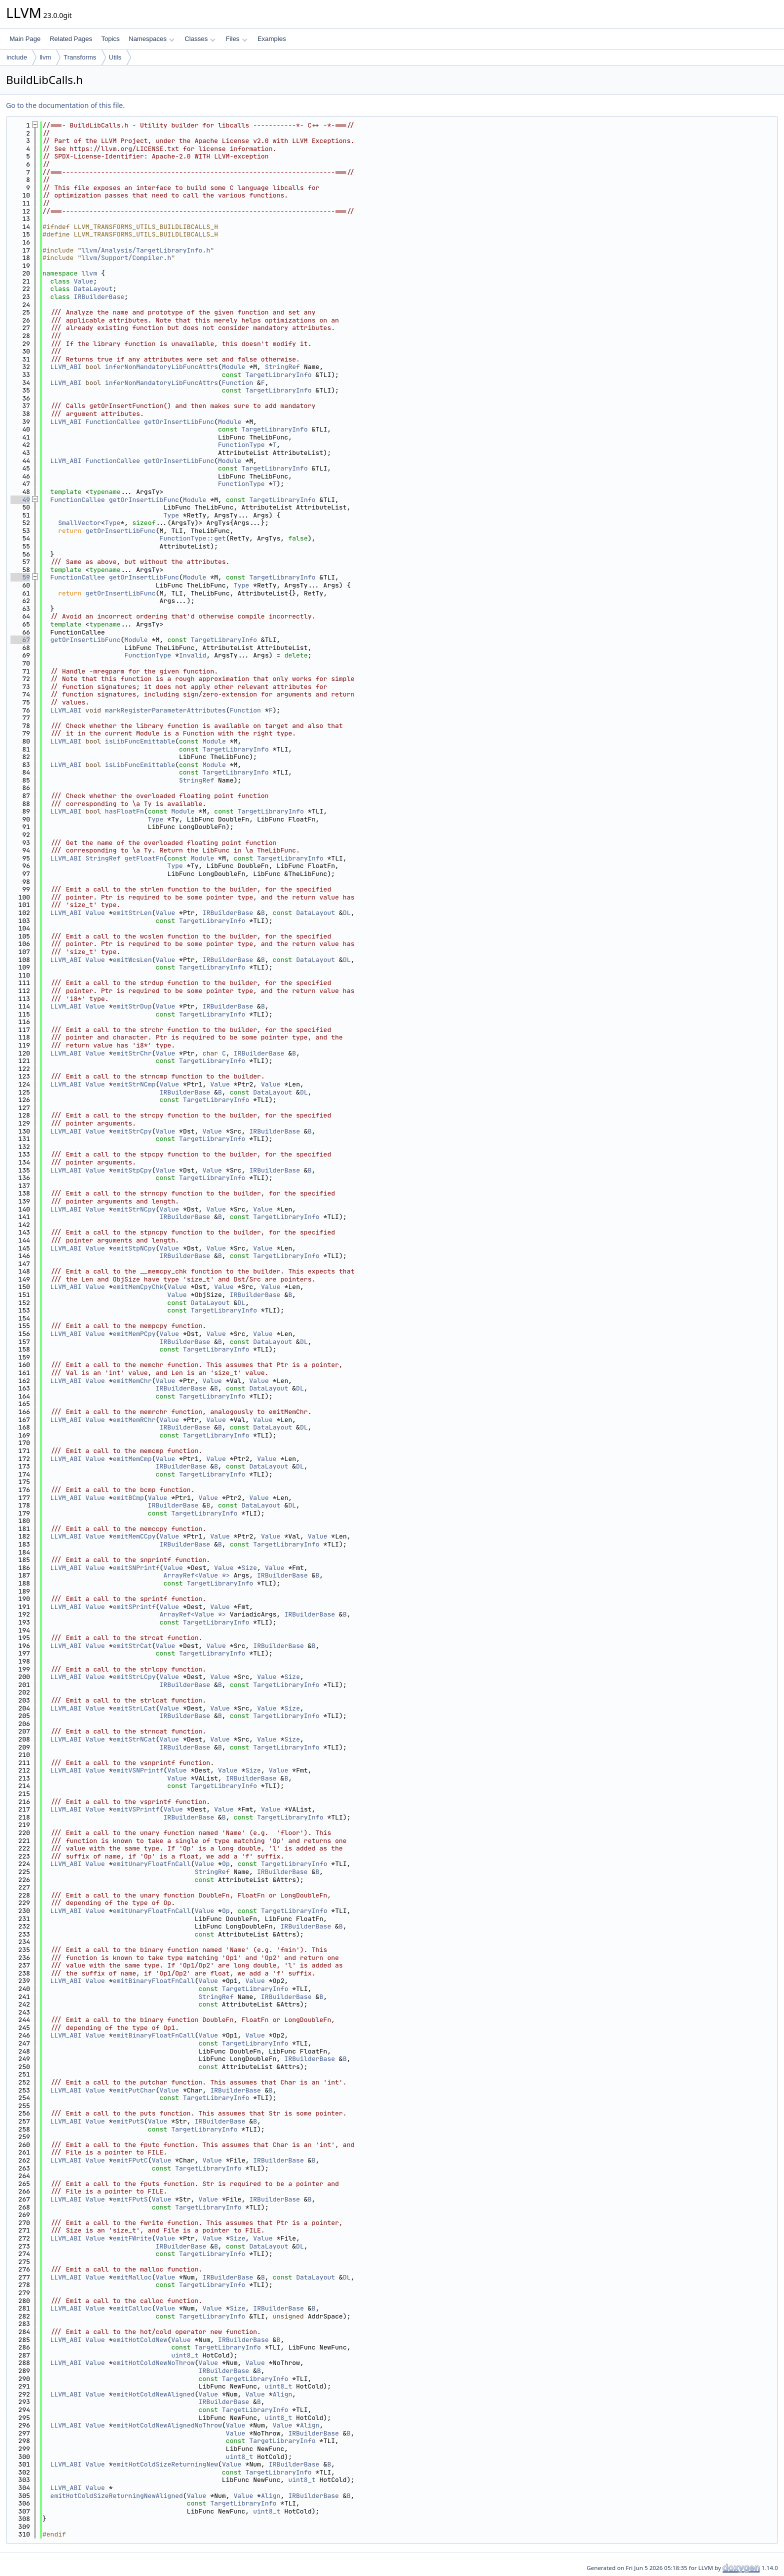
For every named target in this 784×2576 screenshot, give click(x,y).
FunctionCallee (113, 422)
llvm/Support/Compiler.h (126, 258)
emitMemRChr (134, 1420)
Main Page (25, 38)
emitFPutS (130, 2199)
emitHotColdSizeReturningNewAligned (116, 2496)
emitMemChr (132, 1380)
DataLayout (93, 288)
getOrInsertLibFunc (179, 422)
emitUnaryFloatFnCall (151, 1864)
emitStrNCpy (134, 1209)
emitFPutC (130, 2160)
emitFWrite (132, 2238)
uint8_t (184, 2355)
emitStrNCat (134, 1739)
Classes (200, 38)
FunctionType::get (193, 538)
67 (20, 640)
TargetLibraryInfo (279, 374)
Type (171, 515)
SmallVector (79, 522)
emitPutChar (134, 2090)
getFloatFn (144, 858)
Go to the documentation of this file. (65, 105)
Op (226, 1864)
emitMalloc (132, 2277)
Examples (272, 38)
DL (347, 912)
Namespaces (151, 38)
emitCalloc (132, 2308)
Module (234, 366)
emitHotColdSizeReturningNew (165, 2464)
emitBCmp (128, 1498)
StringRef (282, 366)
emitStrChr (132, 1053)
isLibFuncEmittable (140, 741)
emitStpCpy (132, 1170)
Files (236, 38)
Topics (110, 38)
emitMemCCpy (134, 1536)
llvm (45, 57)
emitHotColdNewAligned (153, 2394)
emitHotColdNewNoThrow (153, 2362)
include (16, 57)
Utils (115, 57)
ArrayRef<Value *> (197, 1575)
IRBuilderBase (99, 296)
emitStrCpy (132, 1131)
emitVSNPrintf (137, 1770)
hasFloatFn (124, 811)
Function (237, 382)
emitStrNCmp (134, 1084)
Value (83, 281)
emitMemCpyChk (137, 1286)
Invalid (192, 655)
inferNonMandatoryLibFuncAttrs (161, 366)
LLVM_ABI (66, 366)
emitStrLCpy (134, 1676)
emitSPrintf (134, 1606)
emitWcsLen (132, 960)
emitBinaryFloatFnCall (153, 1980)
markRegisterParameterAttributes (165, 710)
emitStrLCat (134, 1708)
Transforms (80, 57)
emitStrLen (132, 912)
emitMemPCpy (134, 1334)
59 (20, 577)
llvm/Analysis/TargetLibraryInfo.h (146, 250)
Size (249, 1568)
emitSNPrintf (136, 1568)
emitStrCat (132, 1646)
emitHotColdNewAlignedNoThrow (167, 2425)
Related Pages (71, 38)
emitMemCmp (132, 1458)
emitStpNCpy (134, 1248)
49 (20, 500)
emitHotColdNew (139, 2340)
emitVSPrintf (136, 1809)
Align (282, 2394)
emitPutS (128, 2121)
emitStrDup (132, 1006)
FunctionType (241, 444)
